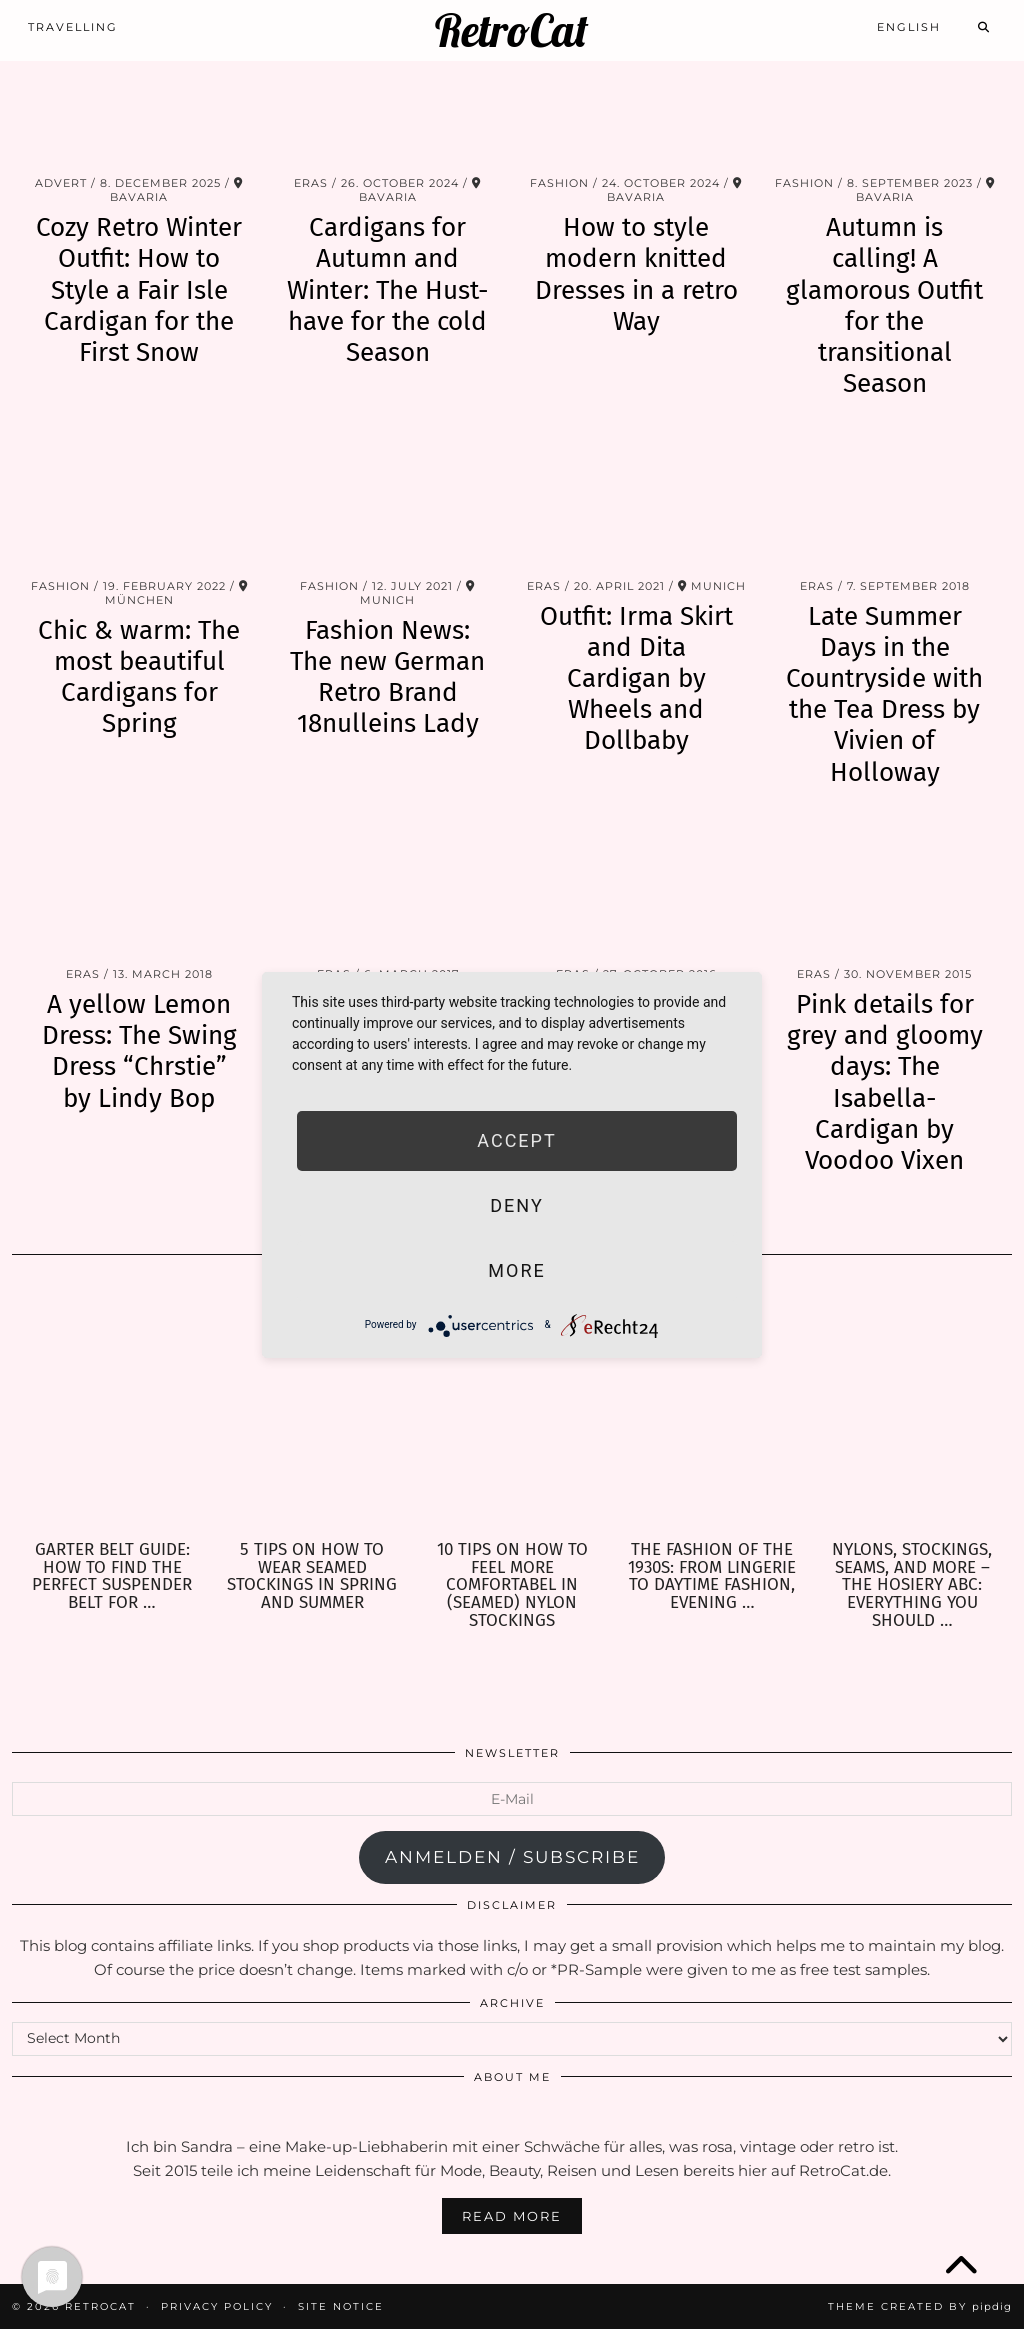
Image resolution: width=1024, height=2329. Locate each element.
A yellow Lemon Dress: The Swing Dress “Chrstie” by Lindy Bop (139, 1051)
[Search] (984, 27)
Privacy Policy (217, 2306)
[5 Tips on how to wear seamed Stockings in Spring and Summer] (312, 1408)
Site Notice (341, 2306)
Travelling (73, 27)
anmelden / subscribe (512, 1857)
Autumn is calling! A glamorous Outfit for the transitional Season (884, 305)
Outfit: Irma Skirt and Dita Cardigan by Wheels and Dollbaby (636, 679)
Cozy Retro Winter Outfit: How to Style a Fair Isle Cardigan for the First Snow (139, 290)
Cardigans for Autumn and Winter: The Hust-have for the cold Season (387, 290)
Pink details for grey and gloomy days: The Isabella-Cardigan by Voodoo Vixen (885, 1082)
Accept (516, 1140)
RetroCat (511, 30)
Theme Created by (920, 2306)
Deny (516, 1205)
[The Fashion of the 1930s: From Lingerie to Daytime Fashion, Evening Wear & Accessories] (712, 1408)
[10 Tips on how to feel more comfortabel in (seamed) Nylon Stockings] (512, 1408)
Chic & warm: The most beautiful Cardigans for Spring (139, 677)
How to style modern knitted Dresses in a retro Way (636, 274)
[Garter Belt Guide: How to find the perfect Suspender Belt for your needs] (112, 1408)
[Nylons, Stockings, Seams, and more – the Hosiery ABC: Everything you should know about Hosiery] (912, 1408)
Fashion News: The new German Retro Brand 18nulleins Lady (387, 677)
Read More (512, 2216)
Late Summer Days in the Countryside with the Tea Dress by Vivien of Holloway (884, 694)
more (516, 1270)
